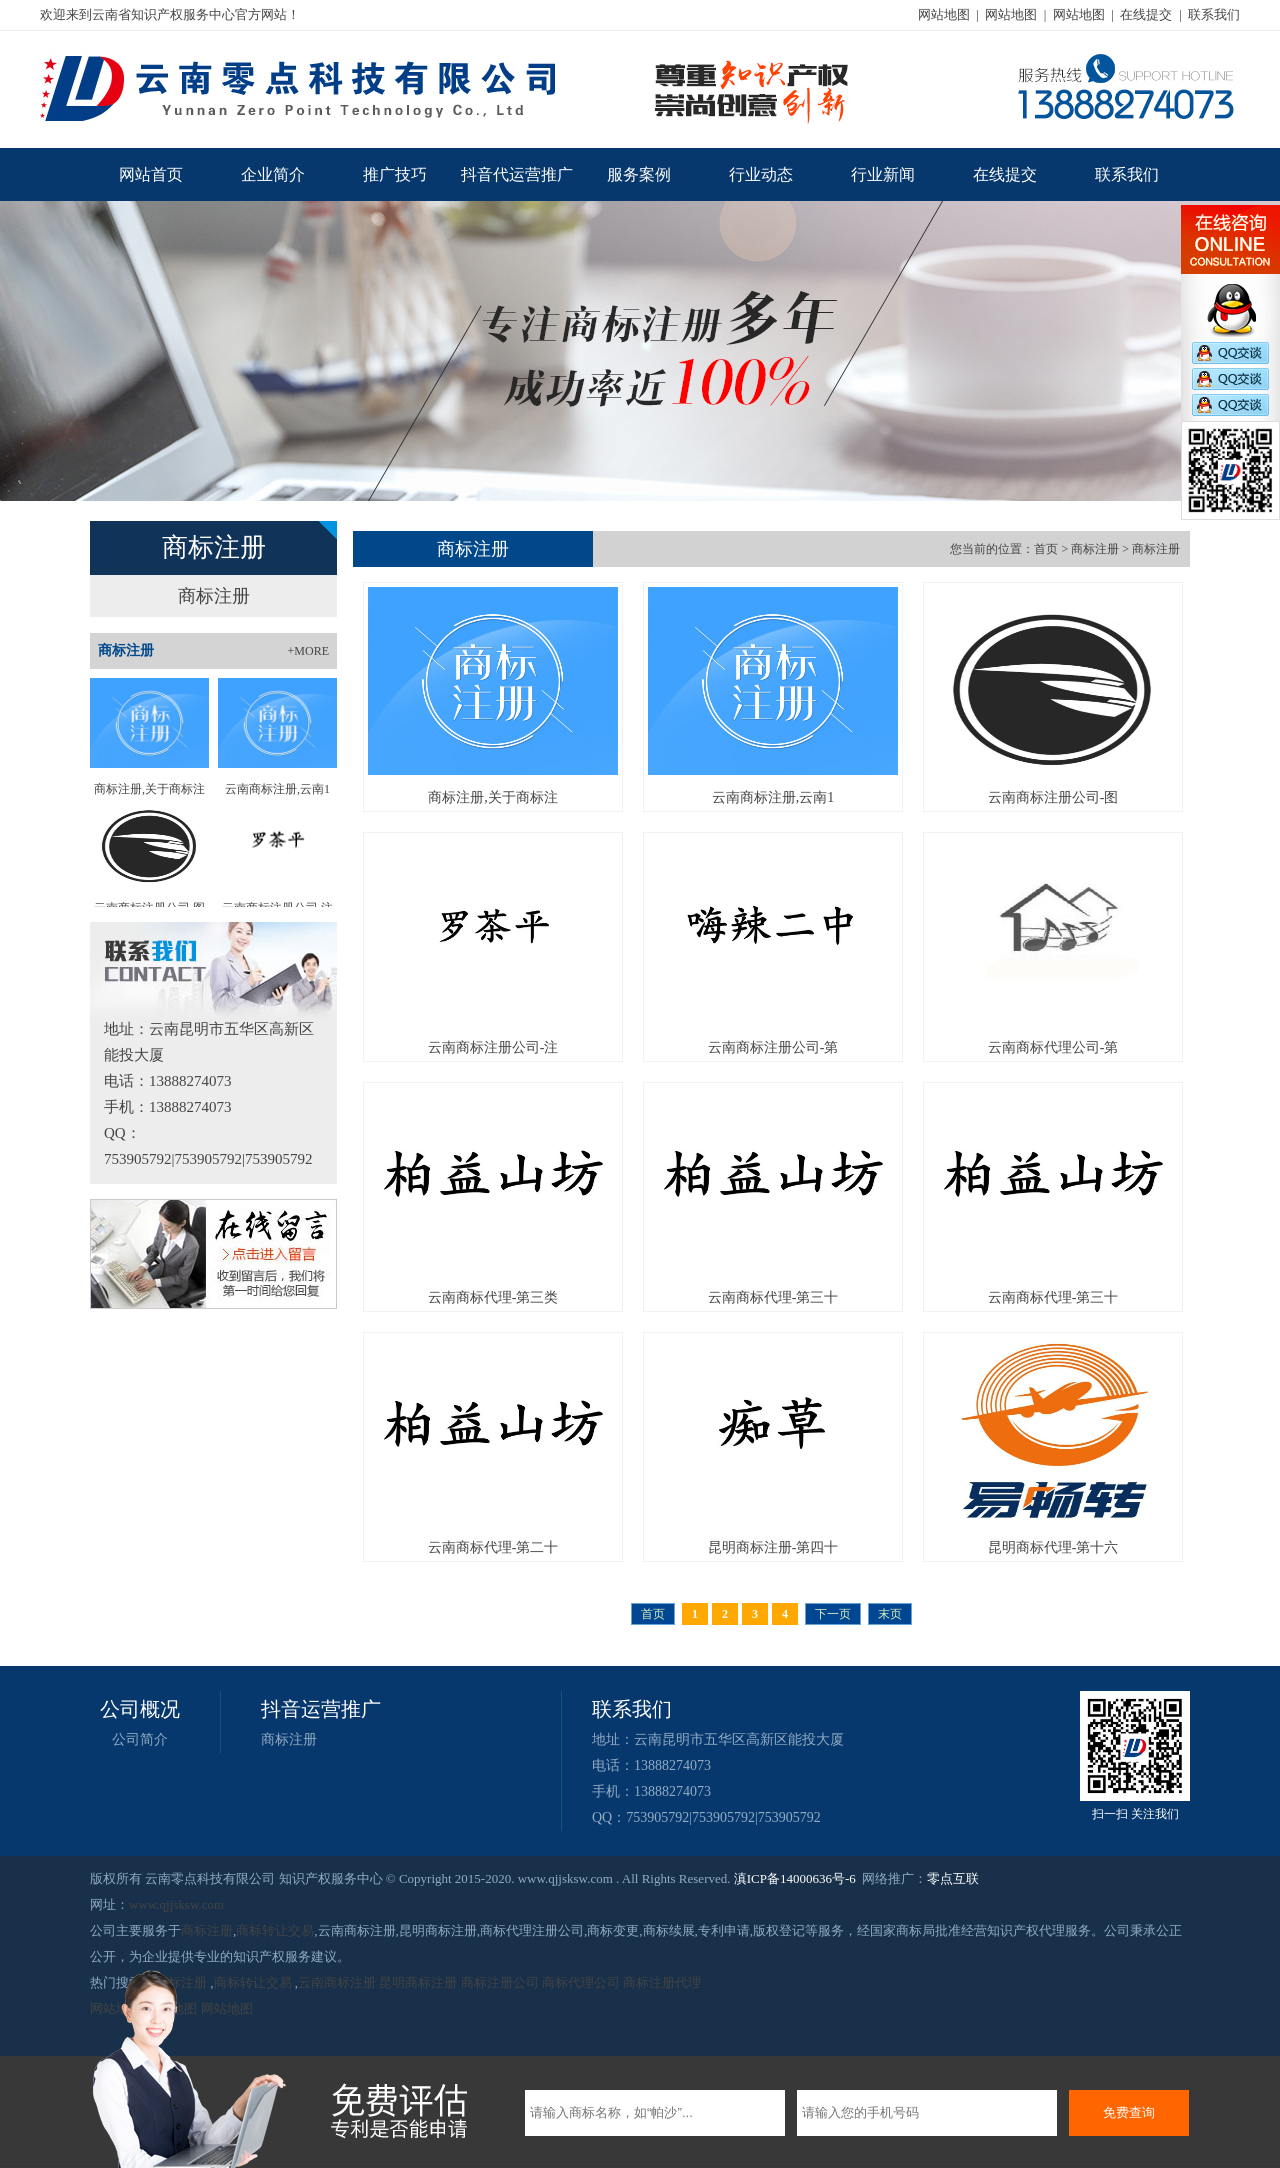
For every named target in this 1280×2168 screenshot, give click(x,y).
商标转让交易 (275, 1930)
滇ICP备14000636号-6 (795, 1878)
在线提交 (1146, 14)
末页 (890, 1614)
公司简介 (140, 1739)
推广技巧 (395, 174)
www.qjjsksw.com (176, 1904)
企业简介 (273, 174)
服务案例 (639, 174)
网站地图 (944, 14)
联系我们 (1214, 14)
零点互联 (953, 1878)
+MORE (308, 651)
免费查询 (1129, 2112)
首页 (1046, 549)
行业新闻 (883, 174)
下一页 (833, 1614)
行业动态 (761, 174)
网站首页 (151, 174)
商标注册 (214, 596)
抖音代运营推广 (517, 174)
